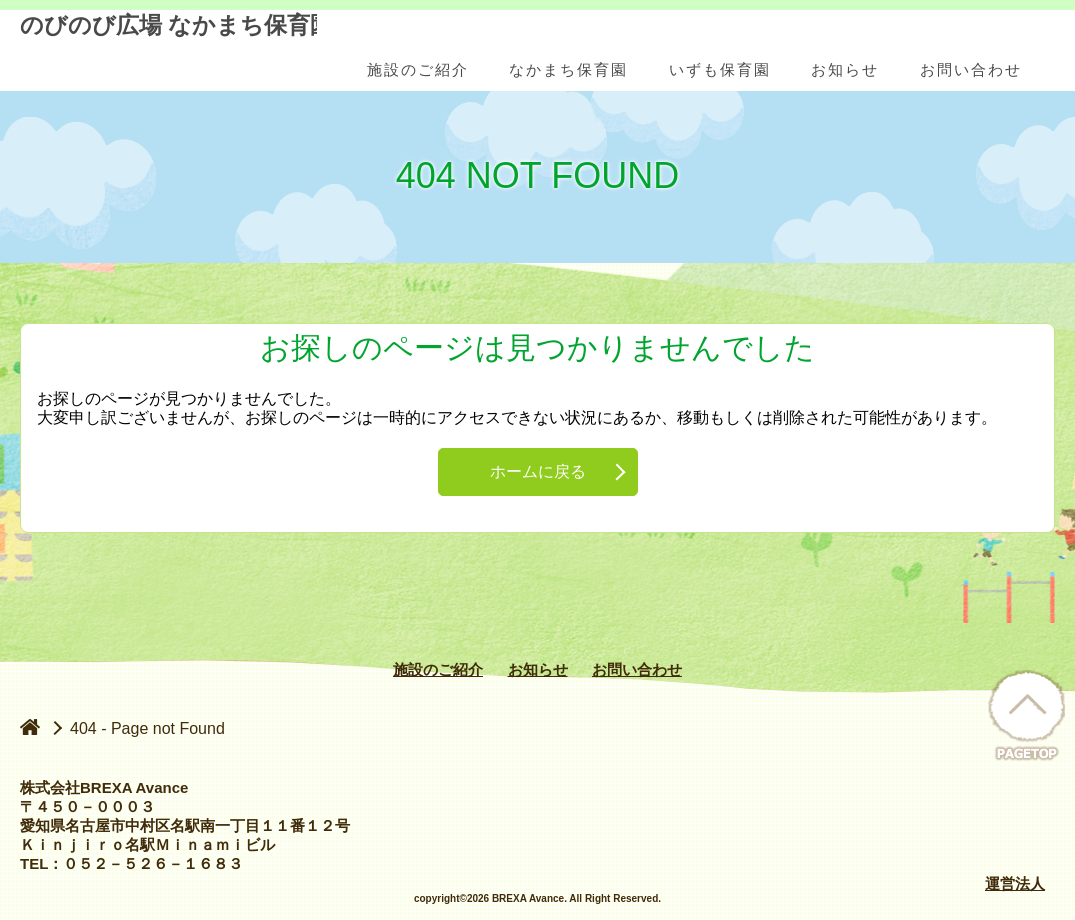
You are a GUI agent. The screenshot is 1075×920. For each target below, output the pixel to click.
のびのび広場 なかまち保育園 (168, 51)
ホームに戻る (538, 471)
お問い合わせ (637, 669)
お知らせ (538, 669)
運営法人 (1015, 883)
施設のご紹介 (438, 669)
